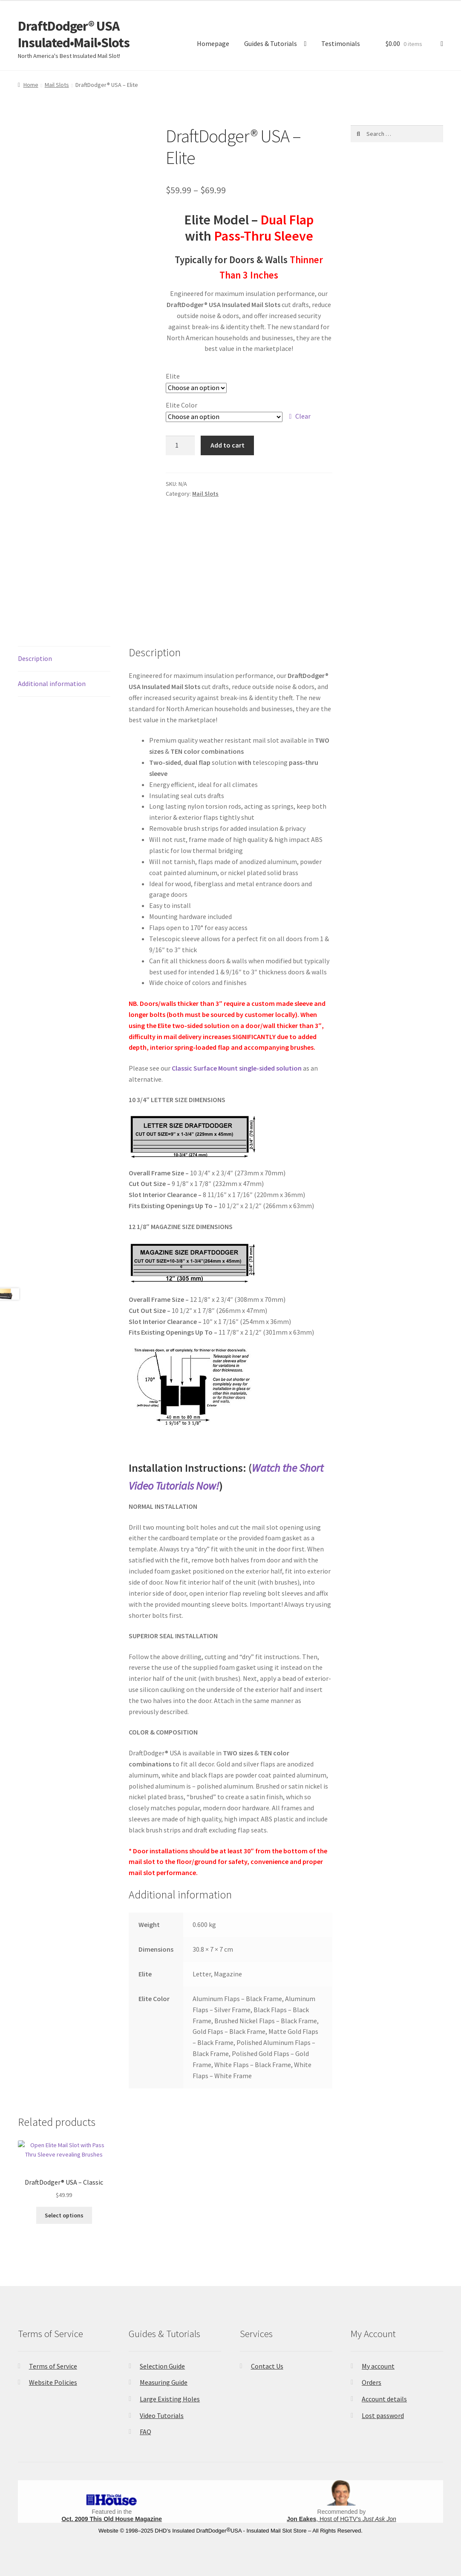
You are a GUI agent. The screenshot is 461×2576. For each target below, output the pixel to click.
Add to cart (227, 445)
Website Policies (53, 2382)
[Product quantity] (180, 445)
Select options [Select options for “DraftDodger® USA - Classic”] (64, 2215)
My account (378, 2366)
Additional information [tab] (52, 683)
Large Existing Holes (170, 2399)
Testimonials (340, 43)
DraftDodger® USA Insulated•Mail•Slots (74, 34)
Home (30, 85)
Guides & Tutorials (270, 43)
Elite (173, 376)
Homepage (213, 43)
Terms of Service (53, 2366)
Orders (371, 2382)
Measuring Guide (163, 2382)
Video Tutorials (162, 2415)
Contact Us (267, 2366)
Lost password (383, 2415)
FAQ (145, 2431)
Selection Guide (162, 2366)
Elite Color (181, 405)
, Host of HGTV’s (341, 2519)
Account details (384, 2399)
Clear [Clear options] (303, 416)
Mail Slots (57, 85)
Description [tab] (35, 658)
